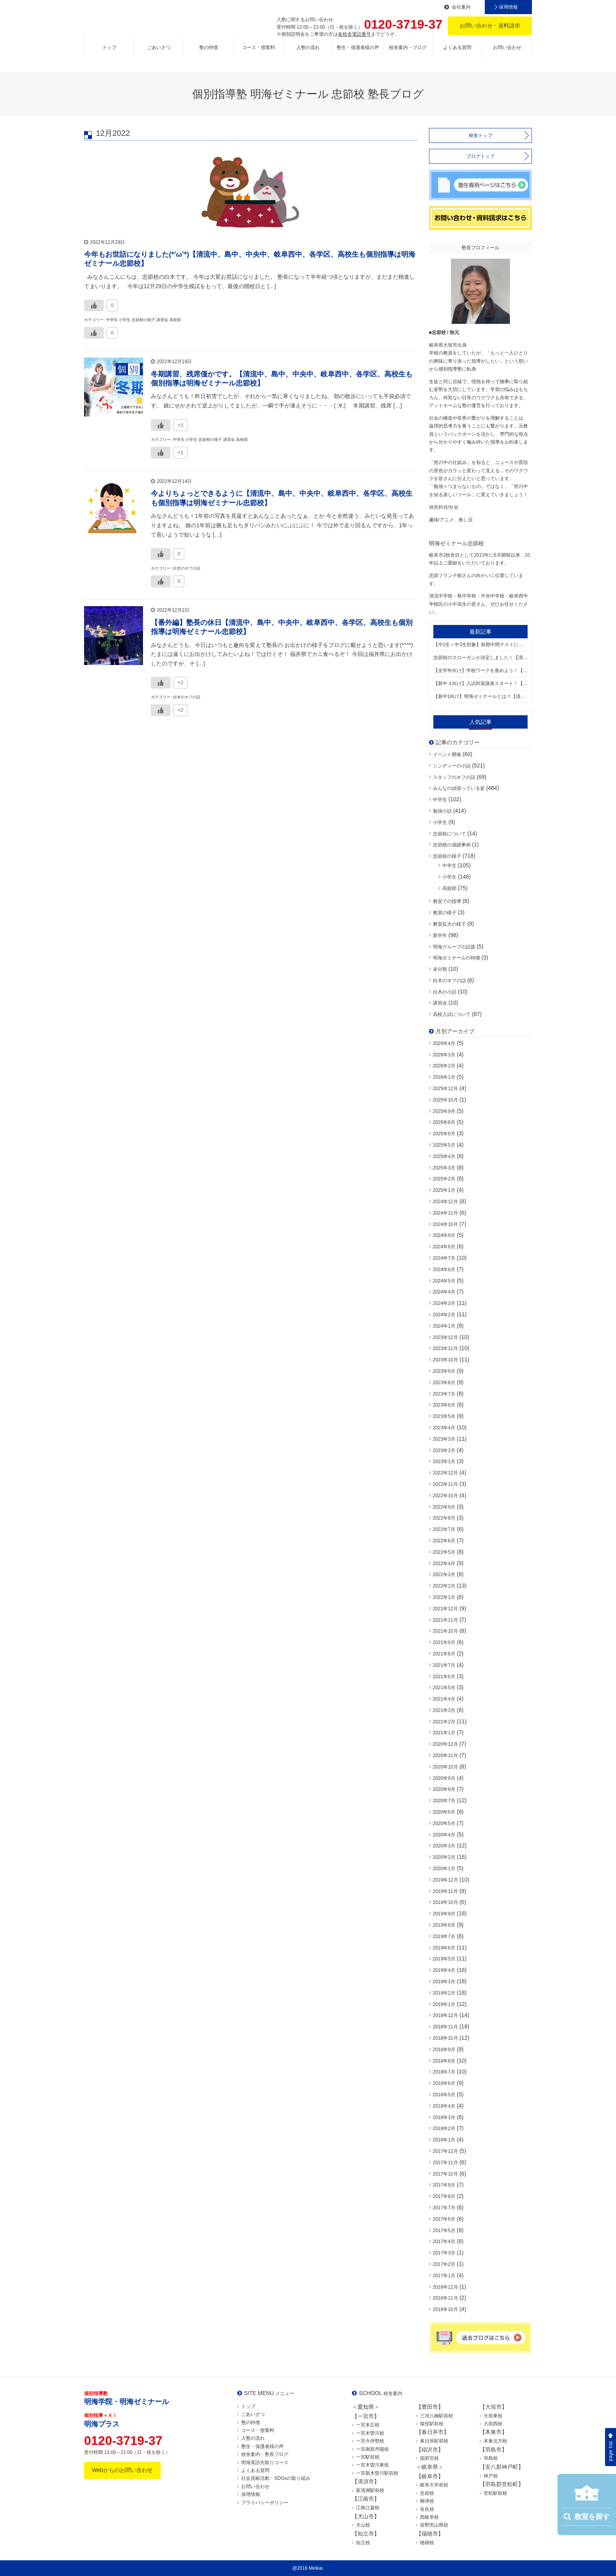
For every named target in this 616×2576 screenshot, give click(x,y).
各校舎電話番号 (354, 34)
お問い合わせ (507, 54)
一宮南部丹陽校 (372, 2449)
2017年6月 (444, 2219)
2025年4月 (444, 1156)
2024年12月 (445, 1201)
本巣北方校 (495, 2441)
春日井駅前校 (434, 2441)
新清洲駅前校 (370, 2490)
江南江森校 (368, 2507)
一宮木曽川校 (370, 2433)
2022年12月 (445, 1473)
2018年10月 (445, 2038)
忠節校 (427, 2493)
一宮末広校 (368, 2425)
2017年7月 (444, 2208)
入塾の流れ (308, 54)
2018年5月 (444, 2094)
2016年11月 (445, 2298)
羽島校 (491, 2458)
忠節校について (449, 834)
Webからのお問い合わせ (122, 2470)
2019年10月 (445, 1902)
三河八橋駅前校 (436, 2416)
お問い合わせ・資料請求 (490, 25)
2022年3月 (444, 1574)
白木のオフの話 (449, 980)
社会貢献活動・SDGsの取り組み (275, 2478)
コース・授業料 (258, 54)
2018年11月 (445, 2027)
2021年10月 (445, 1631)
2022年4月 (444, 1563)
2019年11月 (445, 1891)
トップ (109, 54)
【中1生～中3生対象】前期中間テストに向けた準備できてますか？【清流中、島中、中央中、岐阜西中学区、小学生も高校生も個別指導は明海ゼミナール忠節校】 (480, 644)
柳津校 (427, 2501)
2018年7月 (444, 2072)
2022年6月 (444, 1541)
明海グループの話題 (454, 947)
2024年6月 (444, 1269)
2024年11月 (445, 1213)
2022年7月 (444, 1529)
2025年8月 (444, 1122)
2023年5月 (444, 1416)
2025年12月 (445, 1088)
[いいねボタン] (94, 300)
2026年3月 (444, 1055)
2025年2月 (444, 1179)
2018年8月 (444, 2061)
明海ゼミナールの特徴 (456, 958)
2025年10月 (445, 1100)
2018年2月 (444, 2128)
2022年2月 (444, 1586)
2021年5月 (444, 1687)
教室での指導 (447, 901)
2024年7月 (444, 1258)
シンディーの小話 (452, 766)
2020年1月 (444, 1868)
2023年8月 (444, 1382)
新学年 (440, 935)
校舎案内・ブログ (408, 54)
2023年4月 (444, 1428)
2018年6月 (444, 2083)
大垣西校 (493, 2423)
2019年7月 (444, 1936)
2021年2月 (444, 1722)
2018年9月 (444, 2049)
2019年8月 (444, 1925)
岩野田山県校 (434, 2525)
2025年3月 (444, 1168)
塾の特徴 (208, 54)
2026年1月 (444, 1077)
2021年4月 (444, 1699)
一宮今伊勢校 (370, 2441)
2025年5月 (444, 1145)
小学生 (440, 822)
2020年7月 (444, 1800)
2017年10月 (445, 2174)
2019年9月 (444, 1913)
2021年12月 (445, 1608)
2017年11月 (445, 2162)
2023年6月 (444, 1405)
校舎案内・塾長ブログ (264, 2454)
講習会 (440, 1003)
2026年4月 (444, 1043)
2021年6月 (444, 1676)
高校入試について (452, 1014)
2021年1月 (444, 1733)
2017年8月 (444, 2196)
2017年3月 (444, 2253)
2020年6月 (444, 1812)
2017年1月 (444, 2275)
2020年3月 (444, 1846)
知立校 (363, 2542)
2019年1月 (444, 2004)
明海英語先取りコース (264, 2462)
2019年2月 (444, 1993)
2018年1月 (444, 2140)
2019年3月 (444, 1981)
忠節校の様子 (447, 856)
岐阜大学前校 (434, 2485)
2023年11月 (445, 1348)
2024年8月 (444, 1247)
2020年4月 (444, 1835)
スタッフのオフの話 (454, 777)
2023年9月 (444, 1371)
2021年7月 (444, 1665)
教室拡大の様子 (449, 924)
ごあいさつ (158, 54)
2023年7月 (444, 1394)
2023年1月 (444, 1461)
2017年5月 (444, 2230)
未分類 (440, 969)
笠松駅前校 (495, 2493)
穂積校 (427, 2542)
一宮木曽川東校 (372, 2465)
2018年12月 (445, 2015)
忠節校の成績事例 (452, 845)
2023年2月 (444, 1450)
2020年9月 (444, 1778)
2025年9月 (444, 1111)
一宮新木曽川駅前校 (377, 2473)
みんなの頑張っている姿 (459, 788)
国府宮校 (429, 2458)
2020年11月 (445, 1755)
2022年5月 (444, 1552)
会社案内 (461, 7)
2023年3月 (444, 1439)
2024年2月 (444, 1314)
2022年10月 (445, 1495)
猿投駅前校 (432, 2423)
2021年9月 (444, 1642)
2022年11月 (445, 1484)
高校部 (449, 888)
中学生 (440, 799)
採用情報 (508, 7)
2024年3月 (444, 1303)
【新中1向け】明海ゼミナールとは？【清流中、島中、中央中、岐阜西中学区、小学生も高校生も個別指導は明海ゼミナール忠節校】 (480, 696)
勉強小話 (442, 811)
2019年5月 (444, 1959)
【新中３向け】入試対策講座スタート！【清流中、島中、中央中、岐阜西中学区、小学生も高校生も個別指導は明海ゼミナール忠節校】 (480, 683)
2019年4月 (444, 1970)
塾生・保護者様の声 (358, 54)
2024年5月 (444, 1281)
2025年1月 (444, 1190)
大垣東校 (493, 2416)
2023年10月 (445, 1360)
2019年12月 (445, 1880)
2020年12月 (445, 1744)
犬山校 (363, 2525)
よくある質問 (457, 54)
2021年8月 (444, 1654)
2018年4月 (444, 2106)
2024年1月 (444, 1326)
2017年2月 (444, 2264)
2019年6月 (444, 1948)
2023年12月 (445, 1337)
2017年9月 (444, 2185)
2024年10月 (445, 1224)
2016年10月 (445, 2309)
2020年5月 (444, 1823)
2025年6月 (444, 1133)
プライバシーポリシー (264, 2502)
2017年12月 (445, 2151)
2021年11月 (445, 1620)
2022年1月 (444, 1597)
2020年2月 (444, 1857)
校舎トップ (480, 135)
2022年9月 (444, 1507)
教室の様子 (444, 912)
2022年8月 (444, 1518)
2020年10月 (445, 1767)
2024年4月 (444, 1292)
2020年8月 (444, 1789)
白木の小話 (444, 992)
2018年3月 (444, 2117)
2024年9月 (444, 1235)
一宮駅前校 (368, 2457)
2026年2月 (444, 1066)
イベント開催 (447, 754)
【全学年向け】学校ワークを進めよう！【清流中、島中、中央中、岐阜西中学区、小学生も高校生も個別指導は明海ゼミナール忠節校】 (480, 670)
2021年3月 (444, 1710)
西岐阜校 (429, 2517)
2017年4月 (444, 2241)
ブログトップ (480, 156)
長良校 (427, 2509)
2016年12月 (445, 2287)
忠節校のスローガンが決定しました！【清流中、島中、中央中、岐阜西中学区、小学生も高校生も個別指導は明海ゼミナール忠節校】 (480, 657)
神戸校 (491, 2476)
